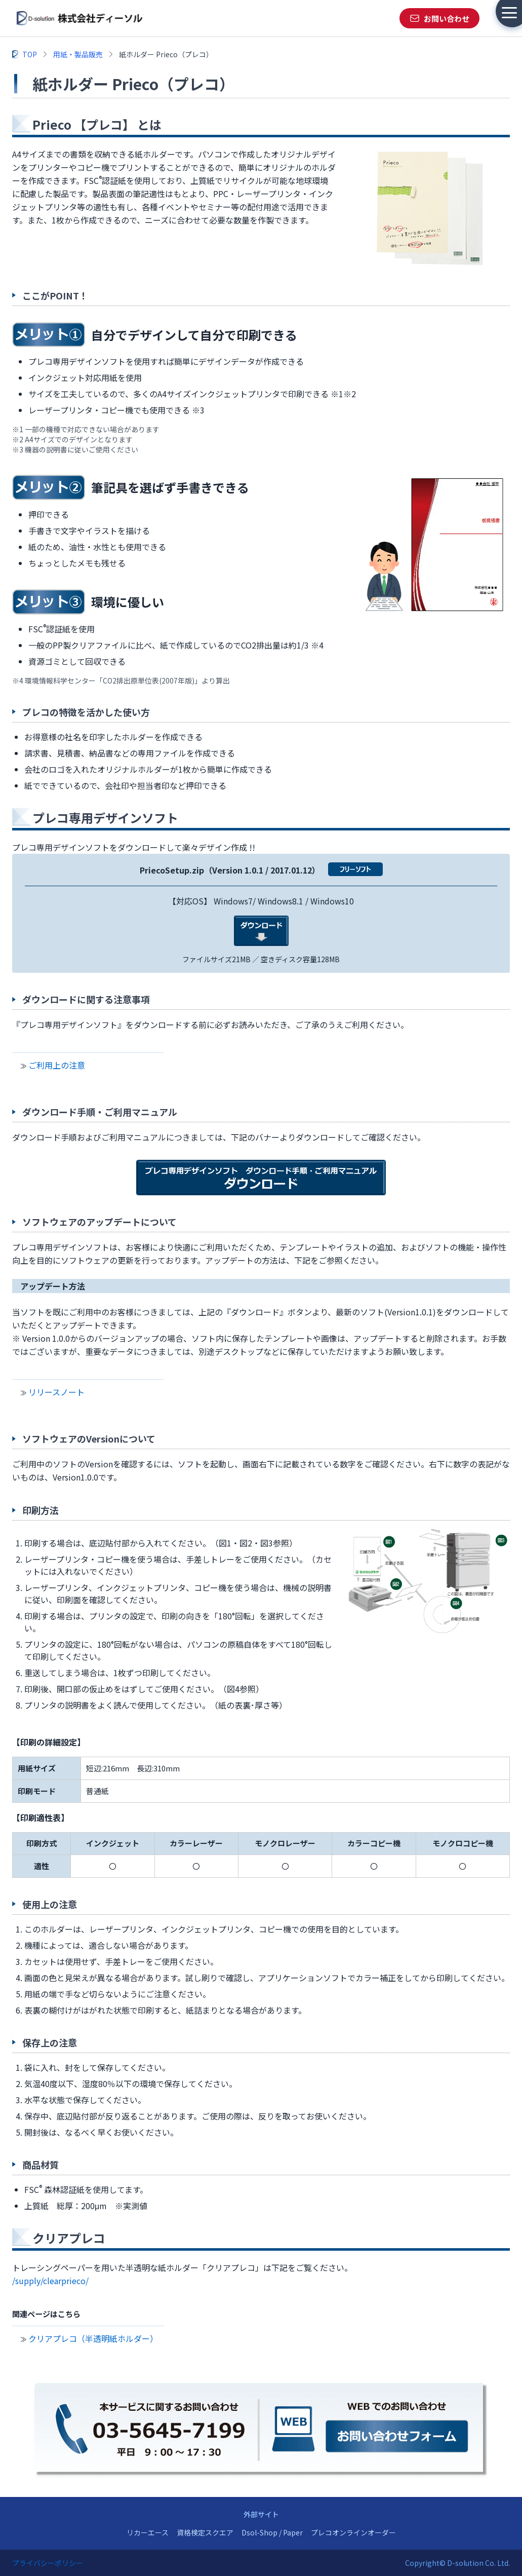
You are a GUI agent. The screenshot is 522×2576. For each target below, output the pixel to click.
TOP (29, 54)
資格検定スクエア (205, 2532)
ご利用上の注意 (56, 1065)
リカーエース (148, 2532)
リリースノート (56, 1392)
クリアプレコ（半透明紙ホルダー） (93, 2338)
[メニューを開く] (509, 12)
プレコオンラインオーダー (353, 2532)
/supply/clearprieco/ (50, 2281)
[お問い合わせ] (439, 18)
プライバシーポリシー (47, 2563)
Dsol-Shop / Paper (272, 2532)
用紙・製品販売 (78, 54)
